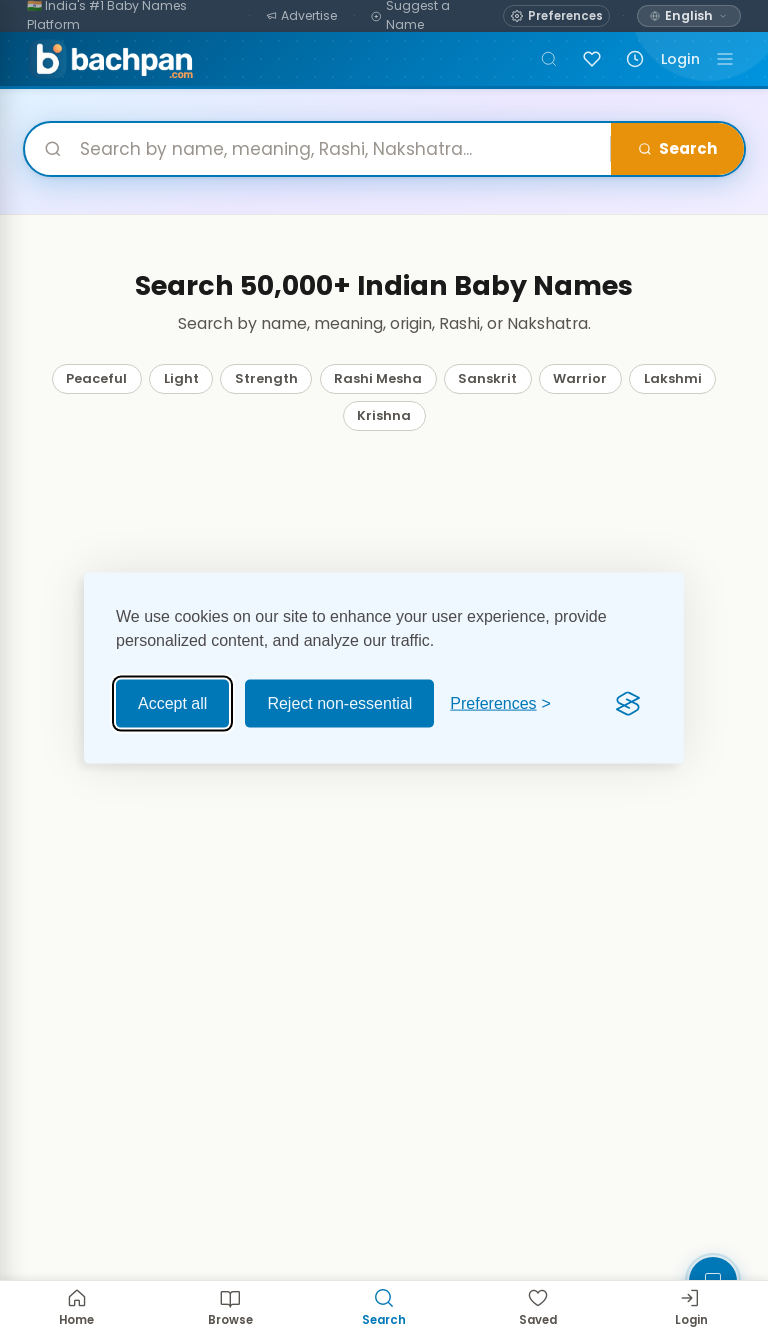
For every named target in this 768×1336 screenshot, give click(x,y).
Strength (266, 378)
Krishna (384, 415)
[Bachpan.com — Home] (110, 59)
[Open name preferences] (556, 16)
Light (181, 378)
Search (677, 148)
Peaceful (96, 378)
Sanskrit (487, 378)
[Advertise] (302, 16)
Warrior (580, 378)
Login (680, 59)
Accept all (172, 703)
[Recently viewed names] (635, 59)
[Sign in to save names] (592, 59)
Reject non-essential (339, 703)
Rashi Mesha (378, 378)
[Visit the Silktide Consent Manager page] (628, 704)
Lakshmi (673, 378)
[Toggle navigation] (725, 59)
